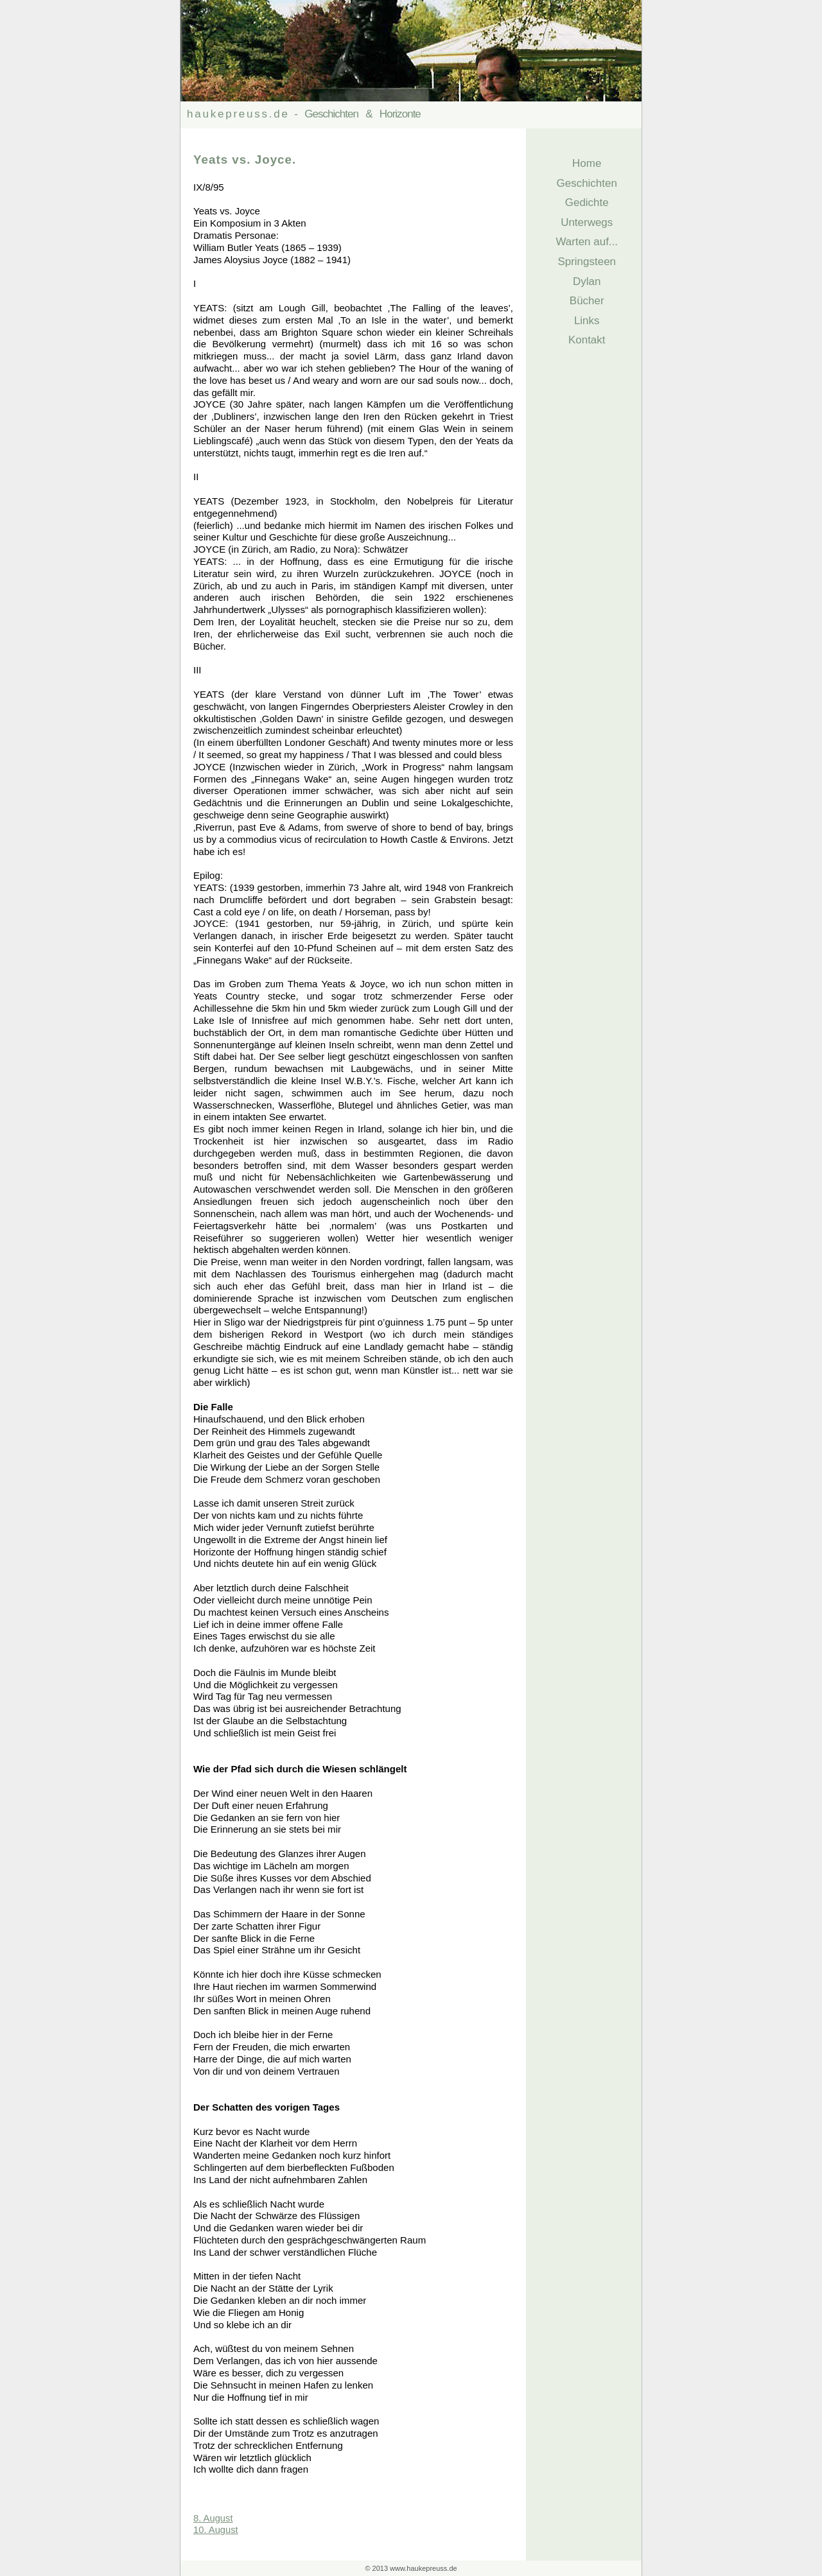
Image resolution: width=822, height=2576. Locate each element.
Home (584, 163)
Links (583, 321)
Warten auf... (584, 242)
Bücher (583, 301)
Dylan (584, 281)
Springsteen (584, 261)
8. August (213, 2518)
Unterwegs (584, 222)
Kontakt (583, 340)
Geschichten (583, 183)
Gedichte (583, 202)
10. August (215, 2530)
